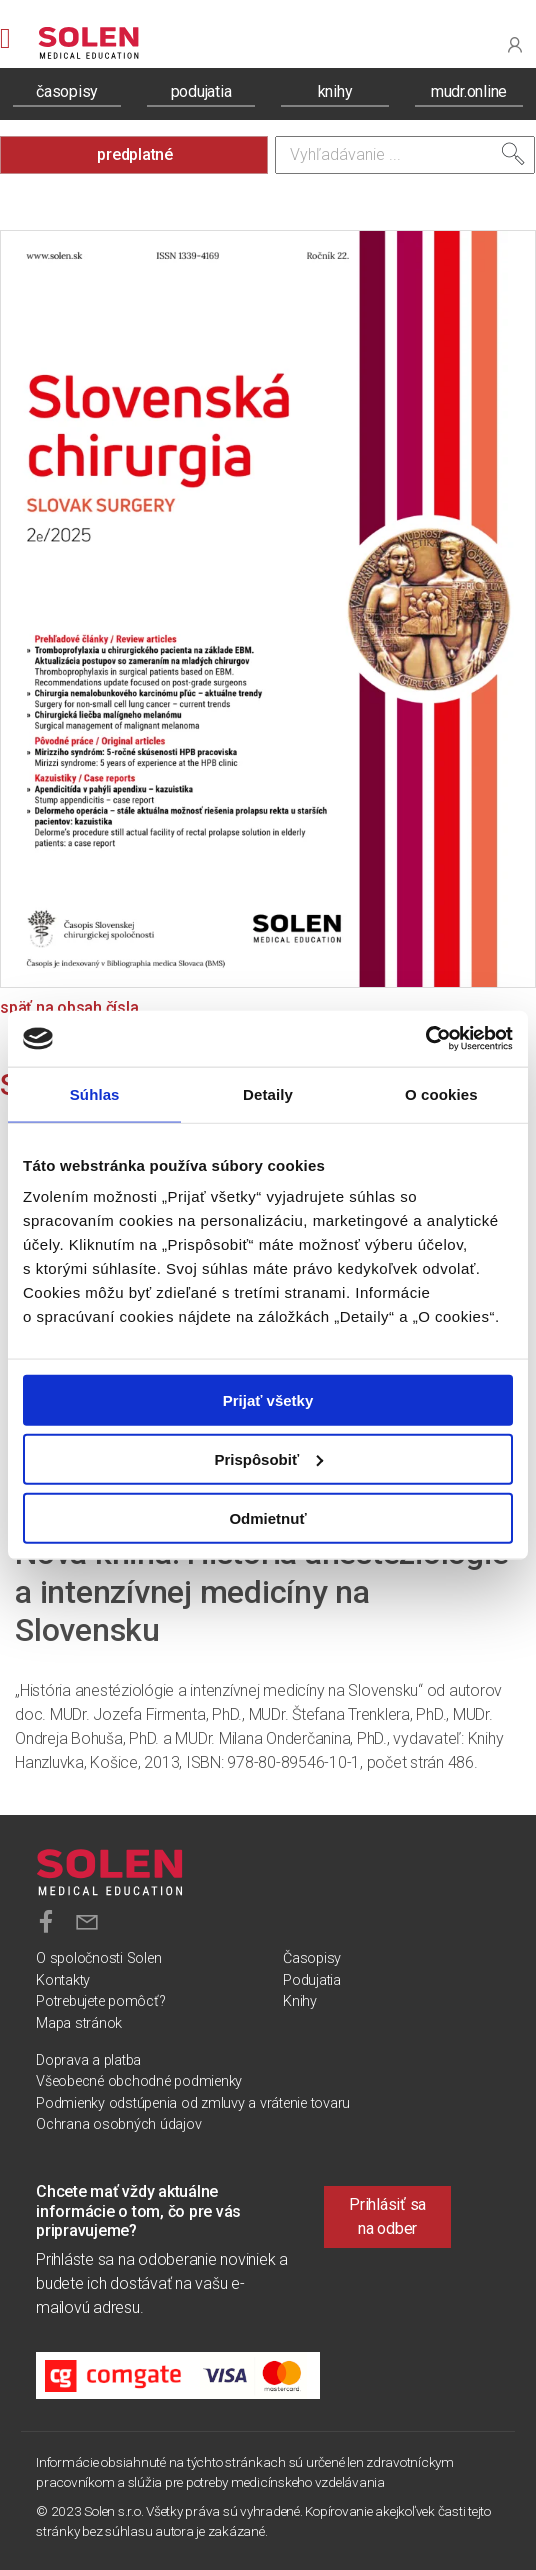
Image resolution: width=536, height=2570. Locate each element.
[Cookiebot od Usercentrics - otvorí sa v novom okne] (425, 1039)
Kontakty (63, 1980)
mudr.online (469, 91)
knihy (335, 91)
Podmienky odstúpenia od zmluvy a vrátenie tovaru (193, 2103)
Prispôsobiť (268, 1458)
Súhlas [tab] (95, 1093)
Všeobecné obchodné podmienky (139, 2081)
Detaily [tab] (268, 1093)
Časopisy (312, 1958)
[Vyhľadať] (513, 154)
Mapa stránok (79, 2023)
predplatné (135, 154)
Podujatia (312, 1980)
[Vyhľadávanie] (405, 155)
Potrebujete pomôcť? (100, 2001)
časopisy (67, 91)
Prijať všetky (268, 1400)
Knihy (300, 2001)
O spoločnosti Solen (98, 1958)
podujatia (201, 91)
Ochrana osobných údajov (118, 2124)
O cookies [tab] (441, 1093)
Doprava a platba (88, 2060)
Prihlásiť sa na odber (387, 2216)
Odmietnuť (267, 1517)
